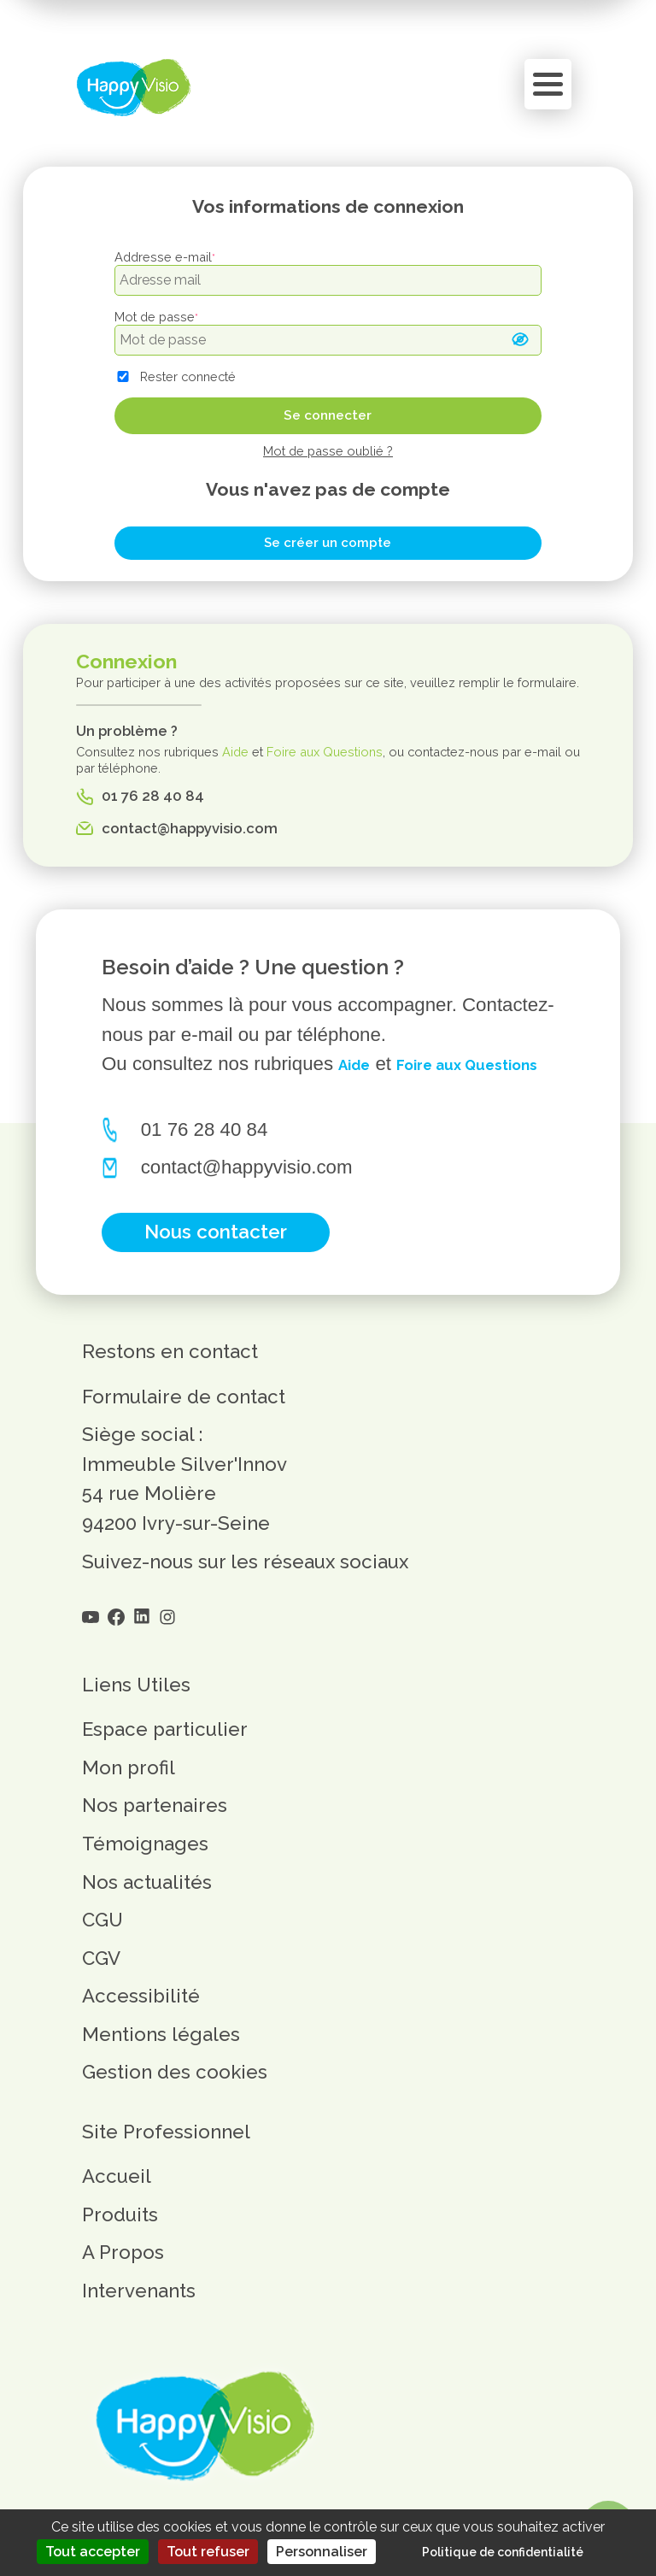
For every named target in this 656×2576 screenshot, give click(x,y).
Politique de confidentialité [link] (502, 2552)
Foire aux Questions (324, 751)
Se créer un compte (327, 542)
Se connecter (328, 415)
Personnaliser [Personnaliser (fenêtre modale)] (321, 2552)
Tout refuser (208, 2552)
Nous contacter (217, 1266)
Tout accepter (92, 2552)
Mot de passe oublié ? (328, 451)
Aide (235, 751)
